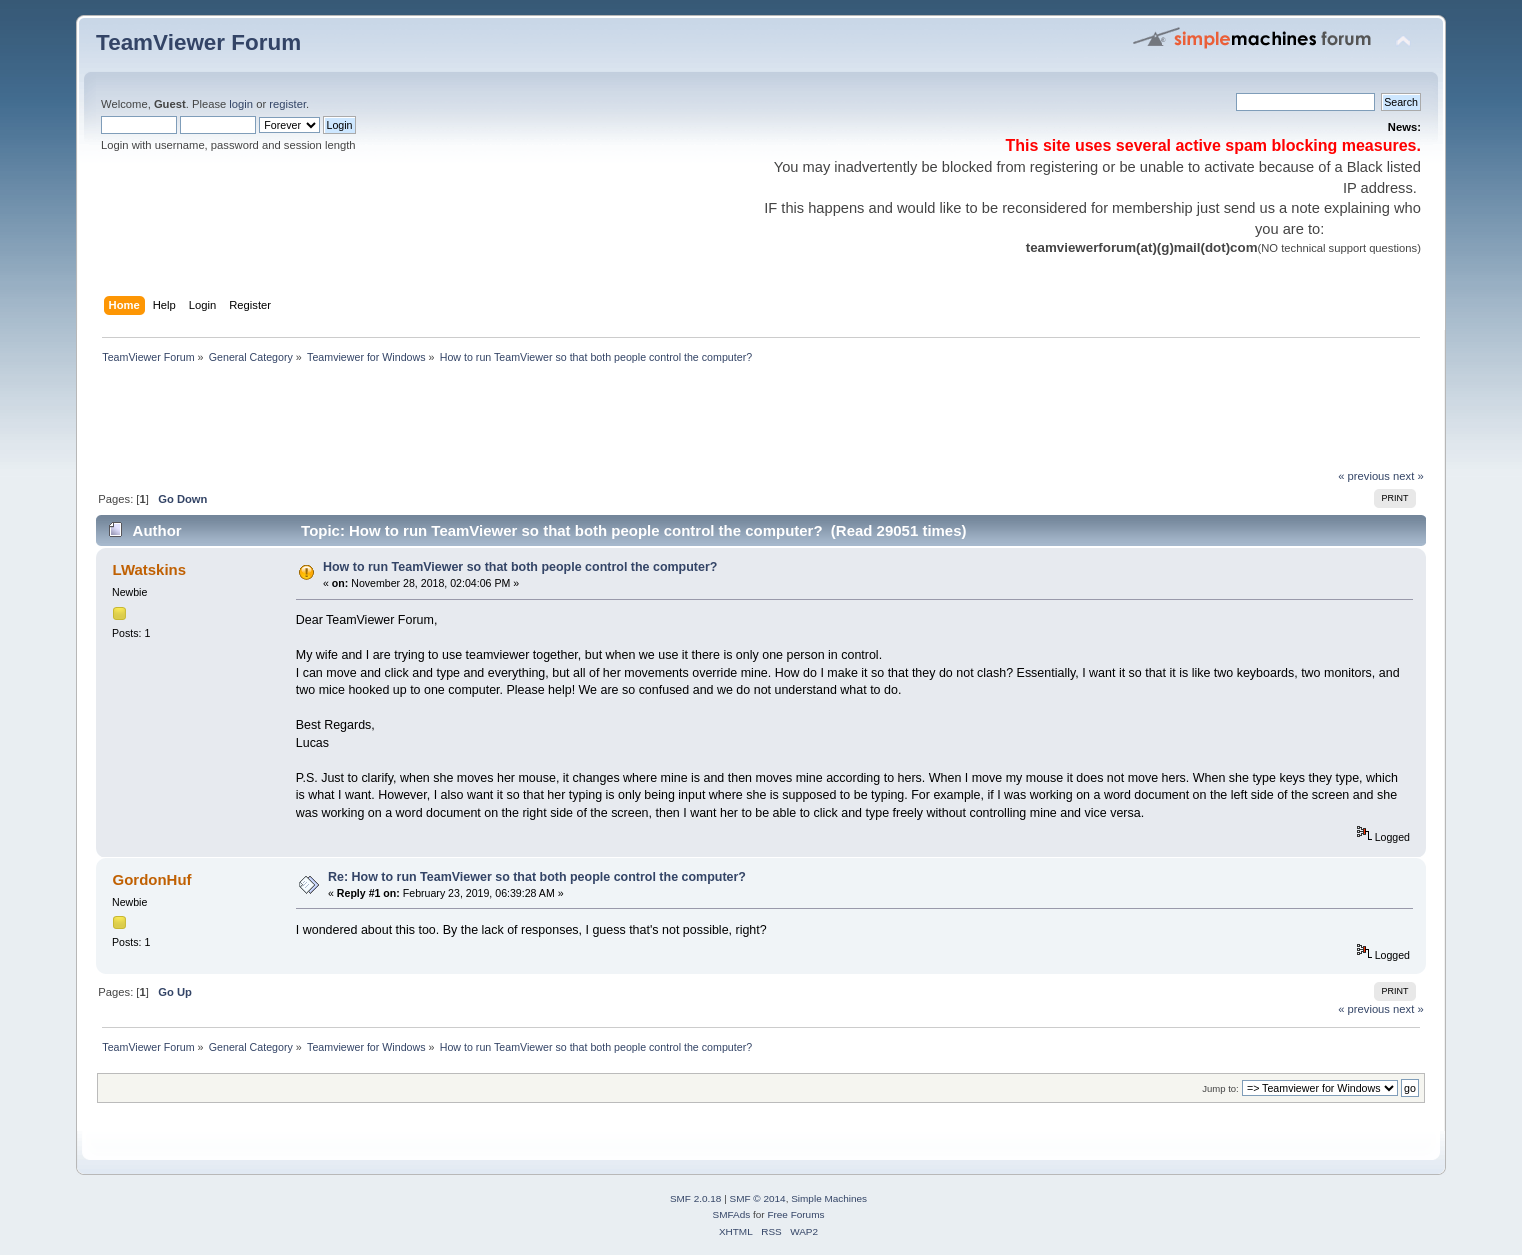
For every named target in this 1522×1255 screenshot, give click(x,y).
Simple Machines (829, 1198)
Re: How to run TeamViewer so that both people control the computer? (537, 877)
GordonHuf (152, 879)
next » (1408, 476)
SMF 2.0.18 (696, 1198)
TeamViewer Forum (198, 42)
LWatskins (149, 569)
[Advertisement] (460, 422)
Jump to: (1220, 1088)
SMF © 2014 (758, 1198)
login (241, 104)
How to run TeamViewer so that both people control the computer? (520, 567)
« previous (1364, 476)
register (287, 104)
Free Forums (795, 1214)
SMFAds (732, 1214)
